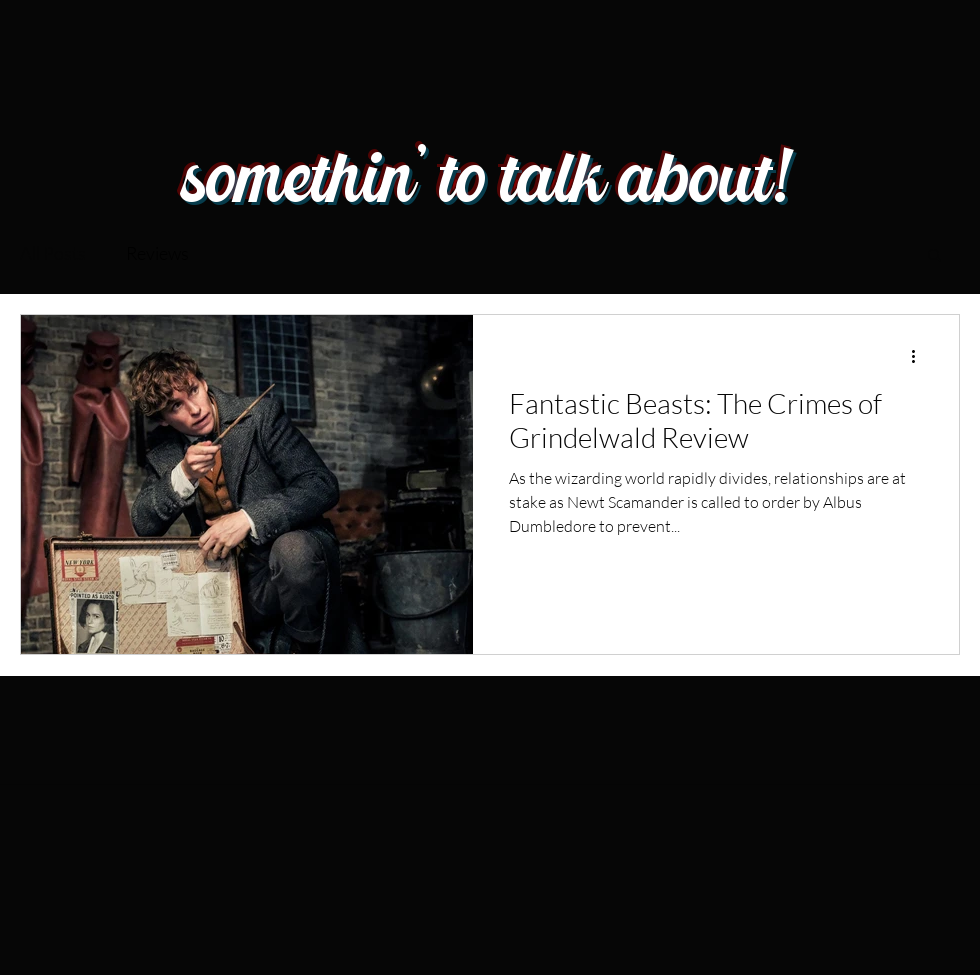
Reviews (157, 253)
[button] (934, 256)
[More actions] (920, 356)
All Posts (53, 253)
